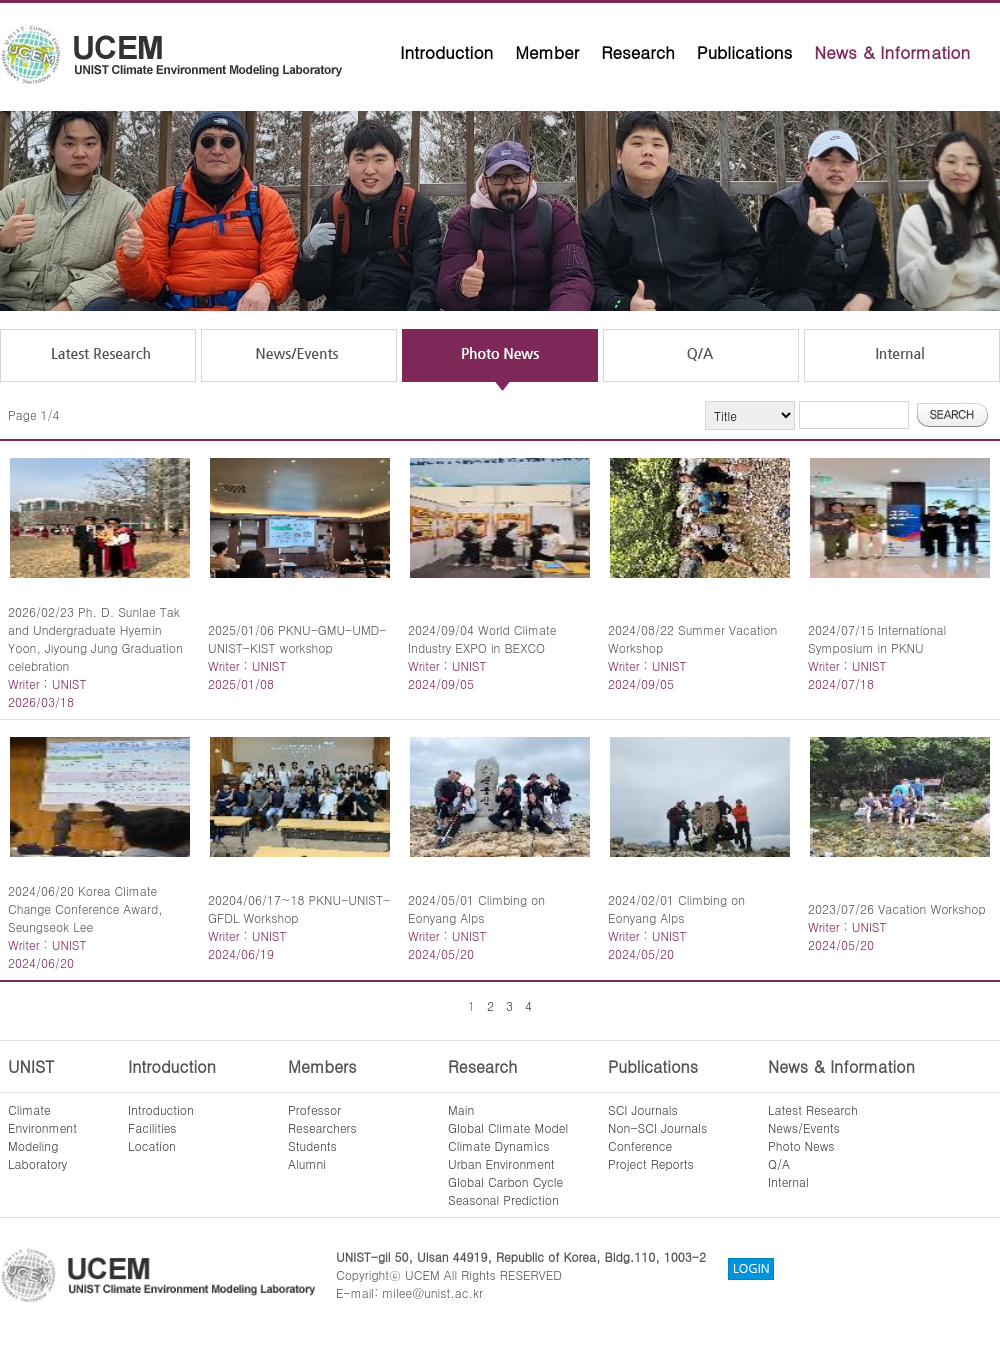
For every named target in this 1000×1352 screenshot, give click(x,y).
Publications (745, 52)
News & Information (892, 52)
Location (152, 1145)
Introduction (446, 52)
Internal (788, 1181)
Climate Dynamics (499, 1145)
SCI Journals (643, 1109)
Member (547, 52)
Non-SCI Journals (657, 1127)
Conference (640, 1145)
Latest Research (813, 1109)
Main (461, 1109)
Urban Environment (501, 1163)
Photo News (801, 1145)
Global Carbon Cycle (505, 1181)
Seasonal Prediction (503, 1199)
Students (312, 1145)
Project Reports (651, 1163)
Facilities (152, 1127)
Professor (314, 1109)
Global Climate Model (508, 1127)
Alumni (307, 1163)
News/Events (804, 1127)
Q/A (779, 1163)
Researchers (322, 1127)
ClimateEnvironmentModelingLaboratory (42, 1136)
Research (638, 52)
